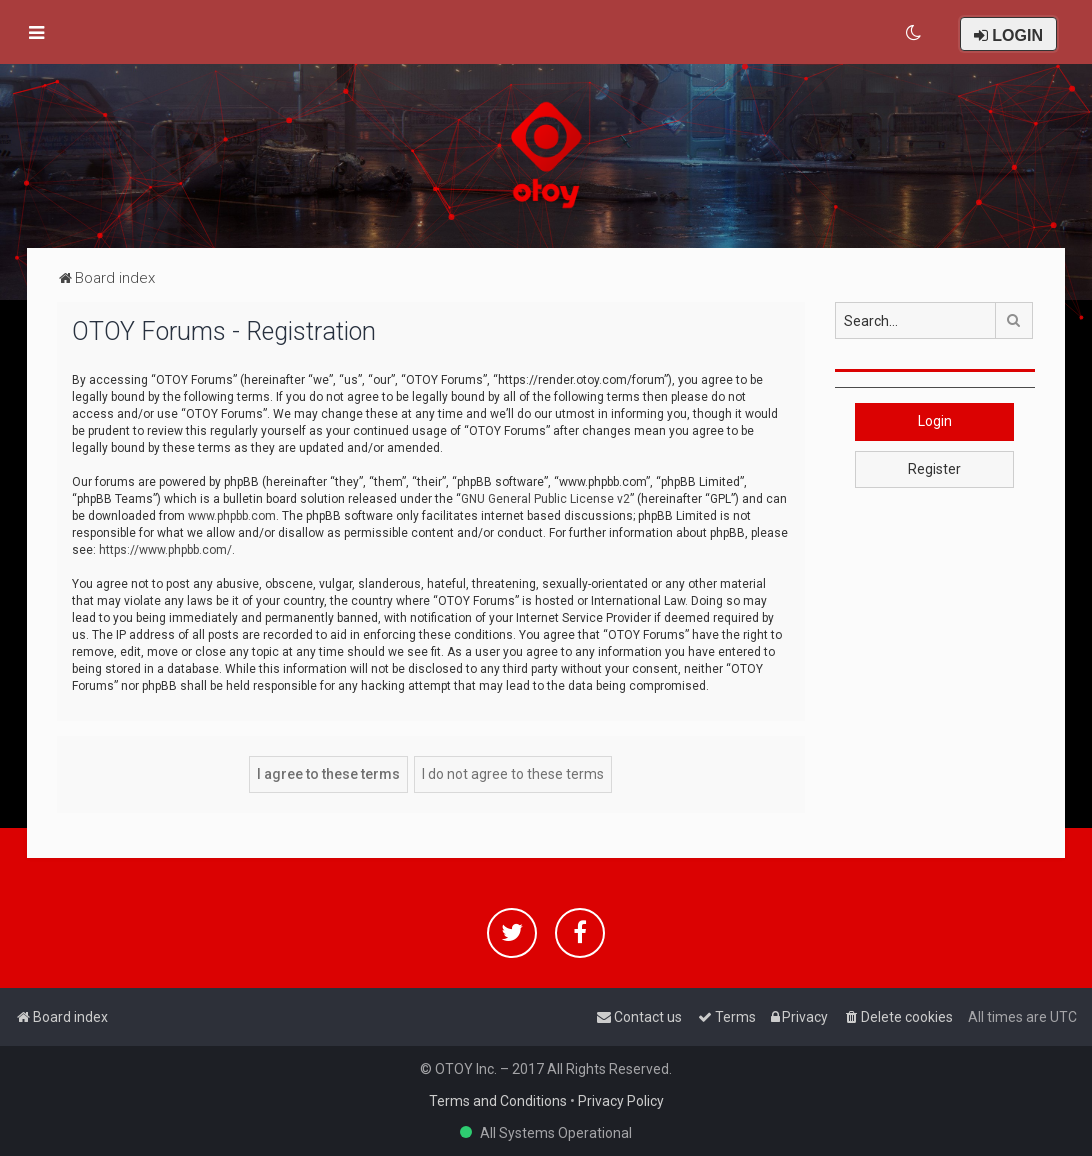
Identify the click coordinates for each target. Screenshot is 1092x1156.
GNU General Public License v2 (545, 499)
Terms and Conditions (498, 1101)
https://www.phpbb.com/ (165, 550)
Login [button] (935, 421)
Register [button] (934, 469)
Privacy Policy (621, 1101)
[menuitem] (914, 33)
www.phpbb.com (232, 516)
